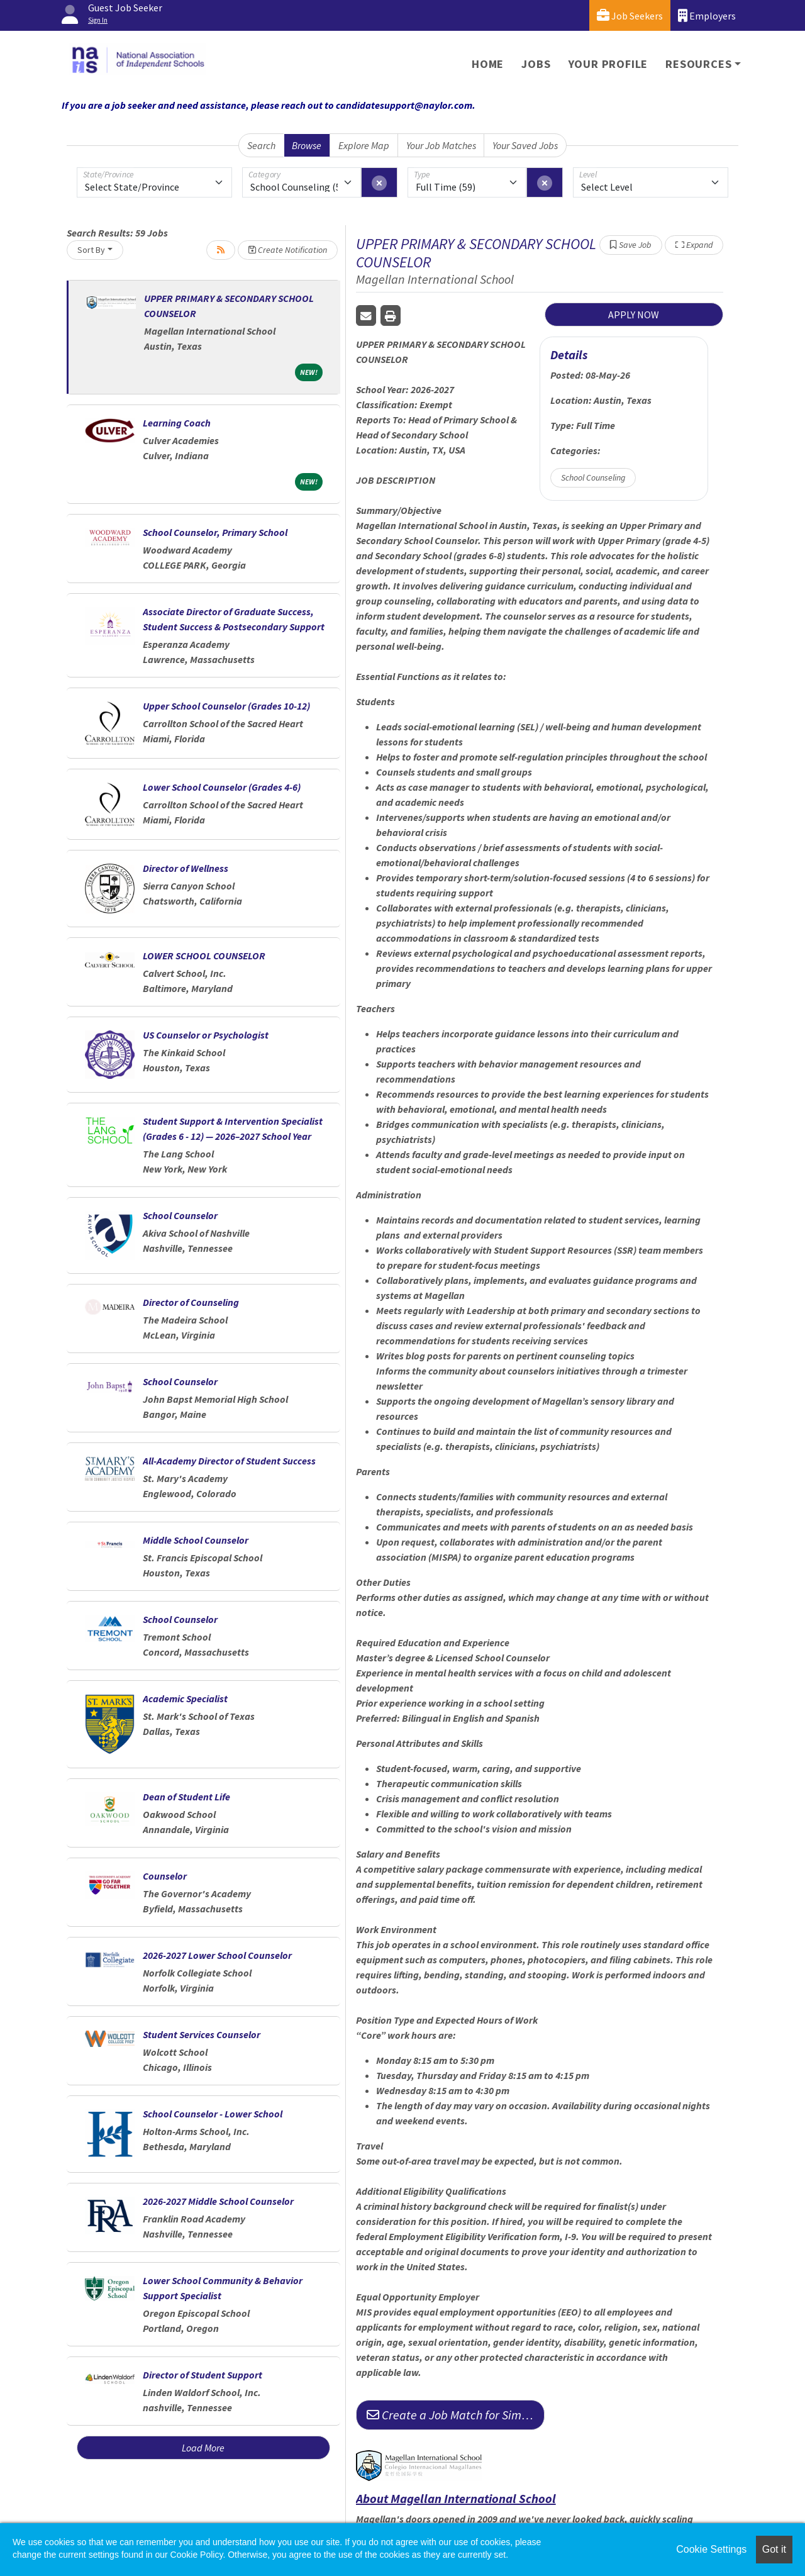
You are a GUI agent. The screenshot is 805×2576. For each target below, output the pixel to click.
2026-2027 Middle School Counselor (218, 2201)
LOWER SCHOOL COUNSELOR (204, 955)
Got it (774, 2549)
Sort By (91, 249)
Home (488, 64)
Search (261, 145)
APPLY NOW (633, 314)
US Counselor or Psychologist (206, 1035)
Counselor (165, 1876)
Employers (707, 15)
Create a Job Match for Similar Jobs (456, 2415)
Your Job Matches (441, 145)
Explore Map (363, 145)
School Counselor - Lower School (212, 2113)
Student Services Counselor (201, 2034)
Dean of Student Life (186, 1796)
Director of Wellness (185, 868)
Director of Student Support (202, 2374)
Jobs (535, 64)
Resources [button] (698, 64)
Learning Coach (177, 422)
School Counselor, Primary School (215, 532)
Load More (203, 2447)
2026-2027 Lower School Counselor (217, 1955)
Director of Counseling (191, 1302)
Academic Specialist (185, 1698)
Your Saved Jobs (525, 145)
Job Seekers (630, 15)
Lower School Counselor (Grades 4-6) (222, 787)
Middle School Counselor (195, 1540)
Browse (306, 145)
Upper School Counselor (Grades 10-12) (226, 706)
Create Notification (287, 249)
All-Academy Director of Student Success (229, 1460)
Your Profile (608, 64)
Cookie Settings (711, 2549)
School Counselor (180, 1215)
